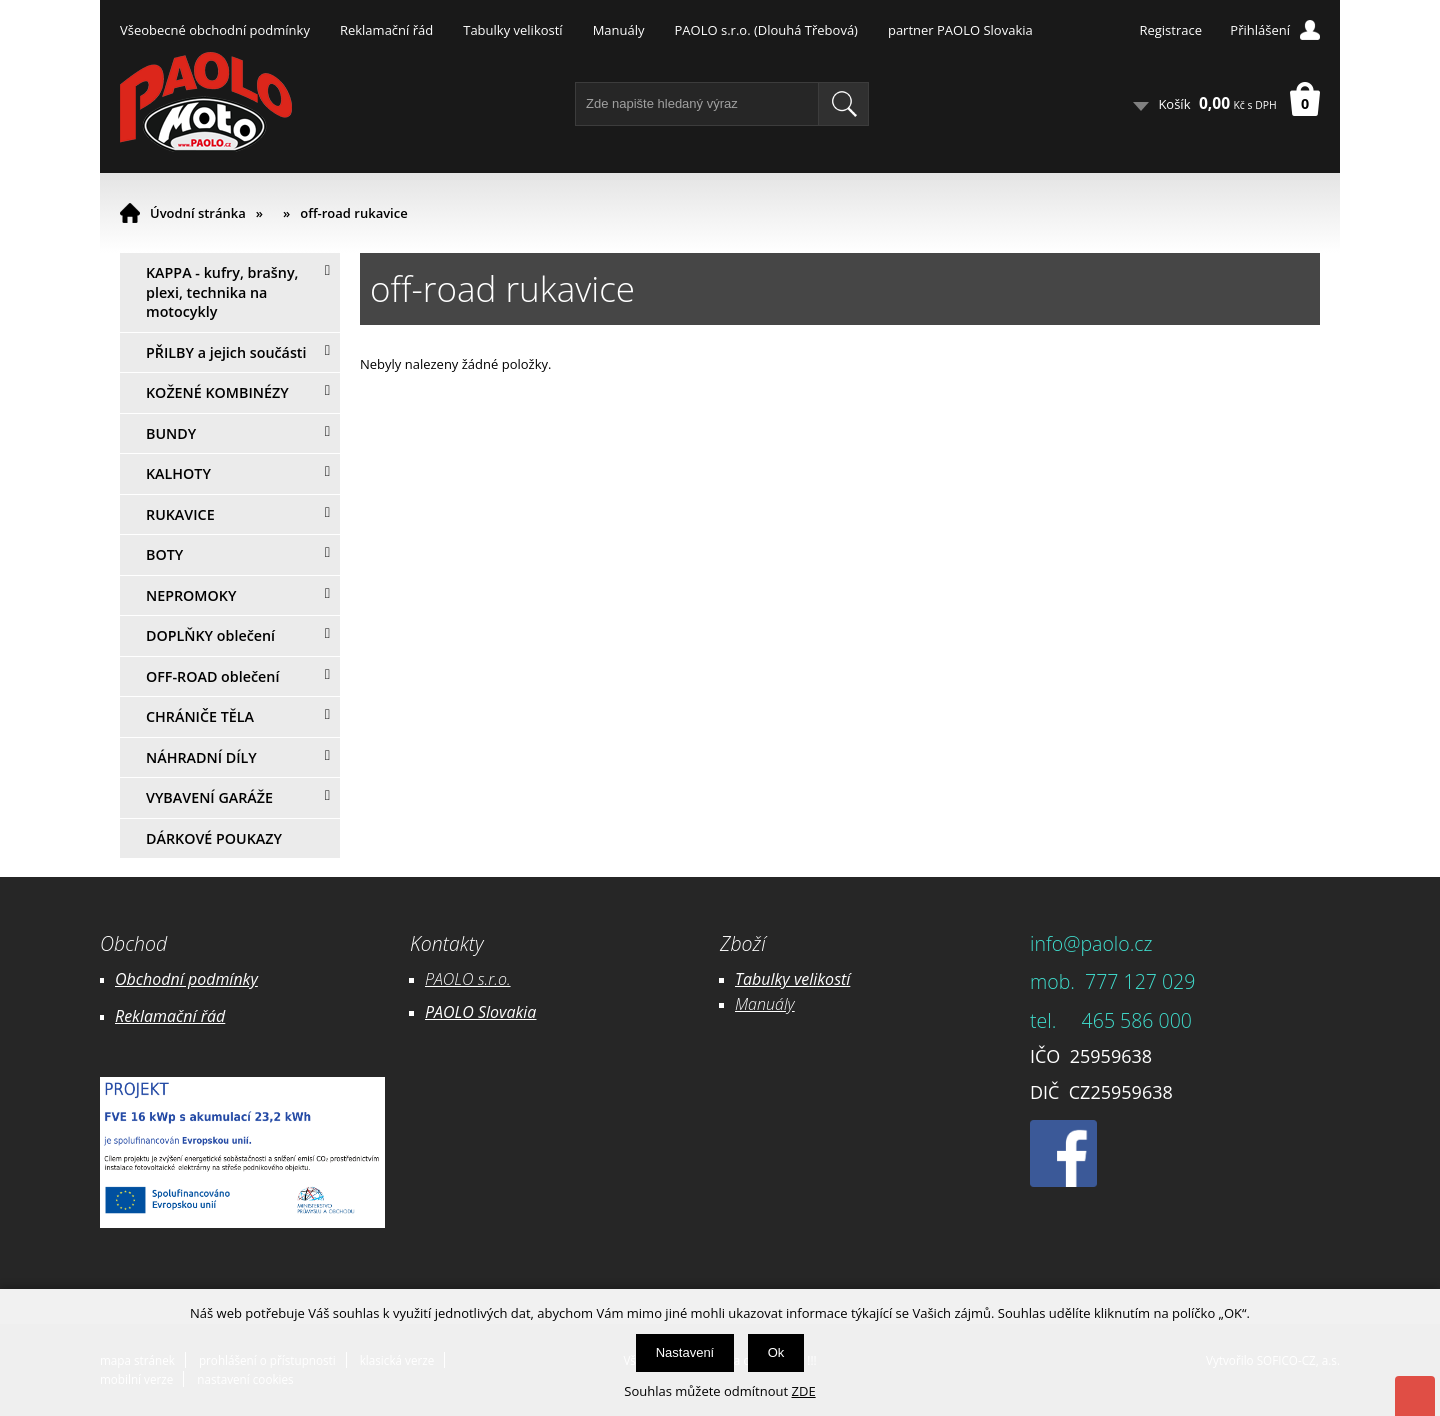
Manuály (619, 30)
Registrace (1170, 30)
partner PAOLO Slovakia (960, 30)
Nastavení (685, 1352)
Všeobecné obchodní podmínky (215, 30)
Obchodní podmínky (186, 979)
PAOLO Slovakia (480, 1012)
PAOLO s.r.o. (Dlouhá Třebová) (766, 30)
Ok (776, 1352)
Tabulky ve (772, 979)
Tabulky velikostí (512, 30)
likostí (829, 979)
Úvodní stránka (198, 213)
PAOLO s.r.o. (468, 979)
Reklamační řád (386, 30)
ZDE (804, 1391)
